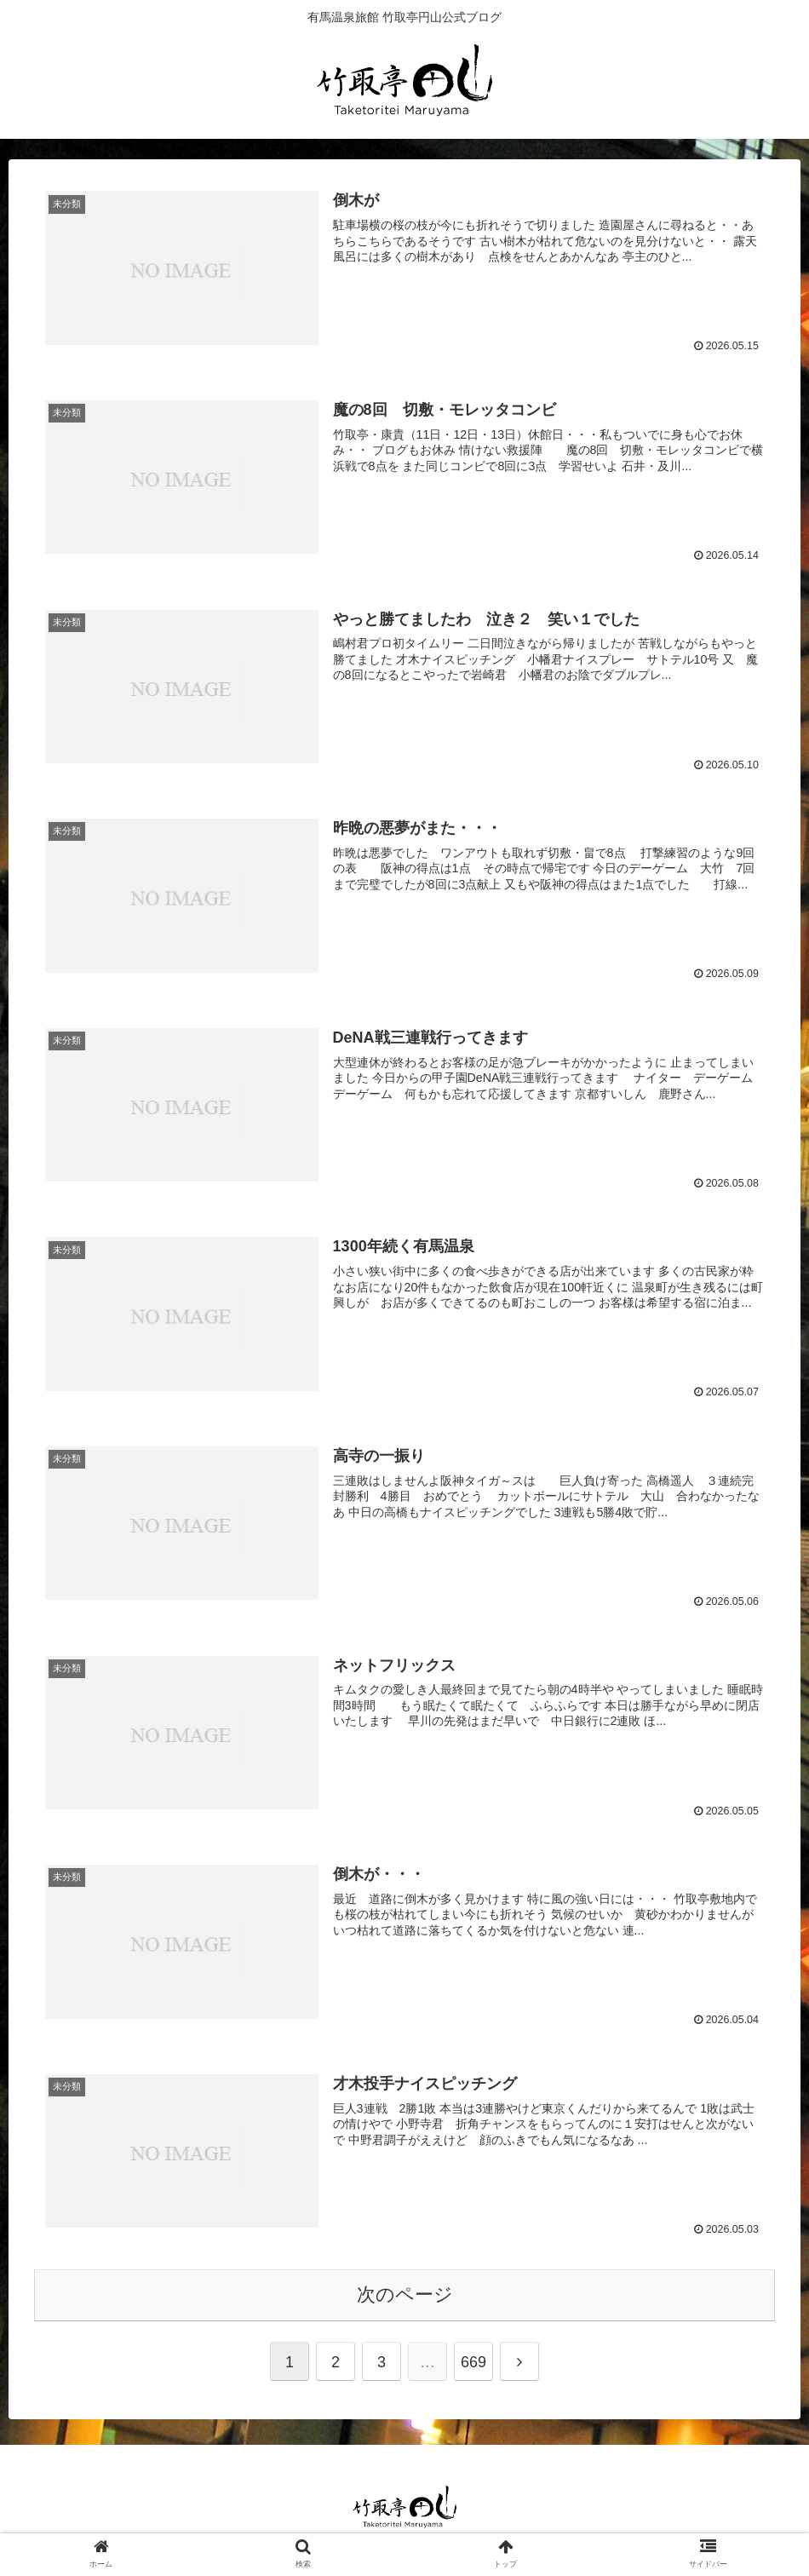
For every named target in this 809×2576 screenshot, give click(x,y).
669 (473, 2365)
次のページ (405, 2298)
